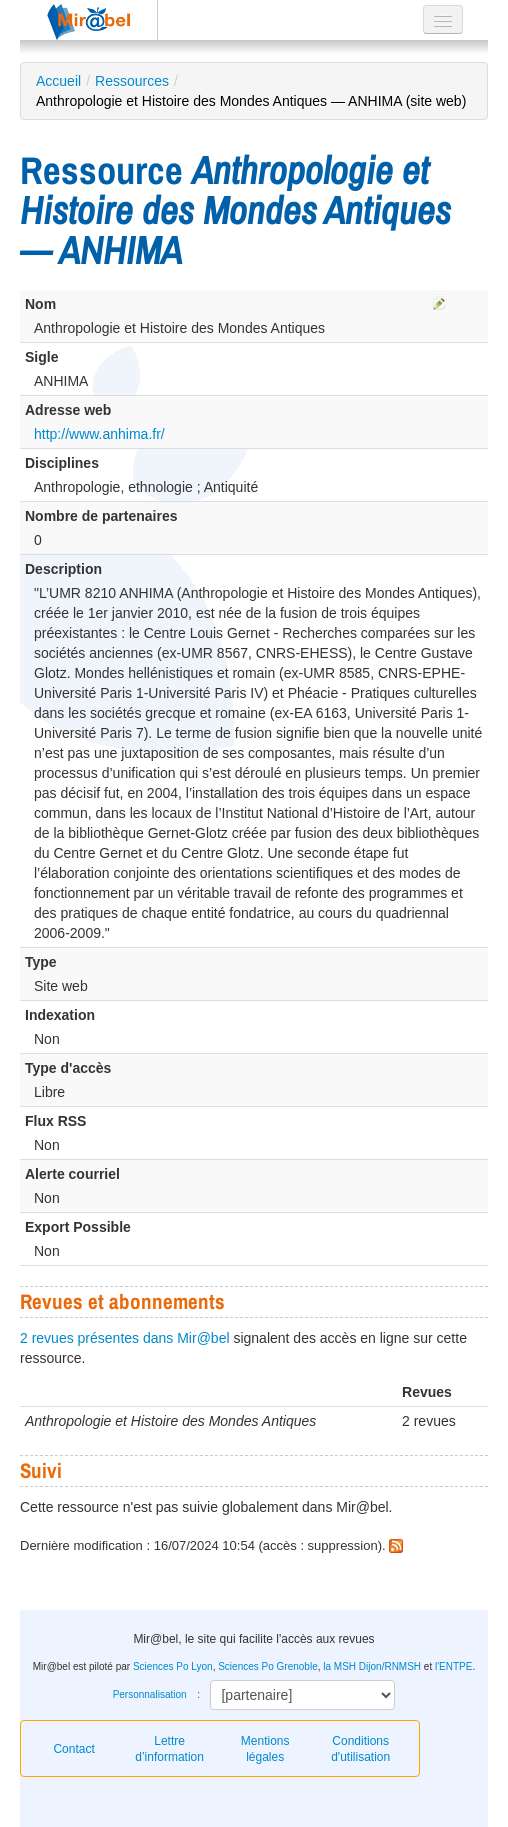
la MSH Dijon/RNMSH (372, 1666)
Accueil (58, 81)
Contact (73, 1749)
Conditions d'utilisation (360, 1749)
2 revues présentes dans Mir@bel (125, 1338)
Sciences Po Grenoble (268, 1666)
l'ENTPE (453, 1666)
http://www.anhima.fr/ (99, 434)
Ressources (132, 81)
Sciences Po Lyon (173, 1666)
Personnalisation (150, 1694)
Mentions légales (265, 1749)
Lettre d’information (169, 1749)
